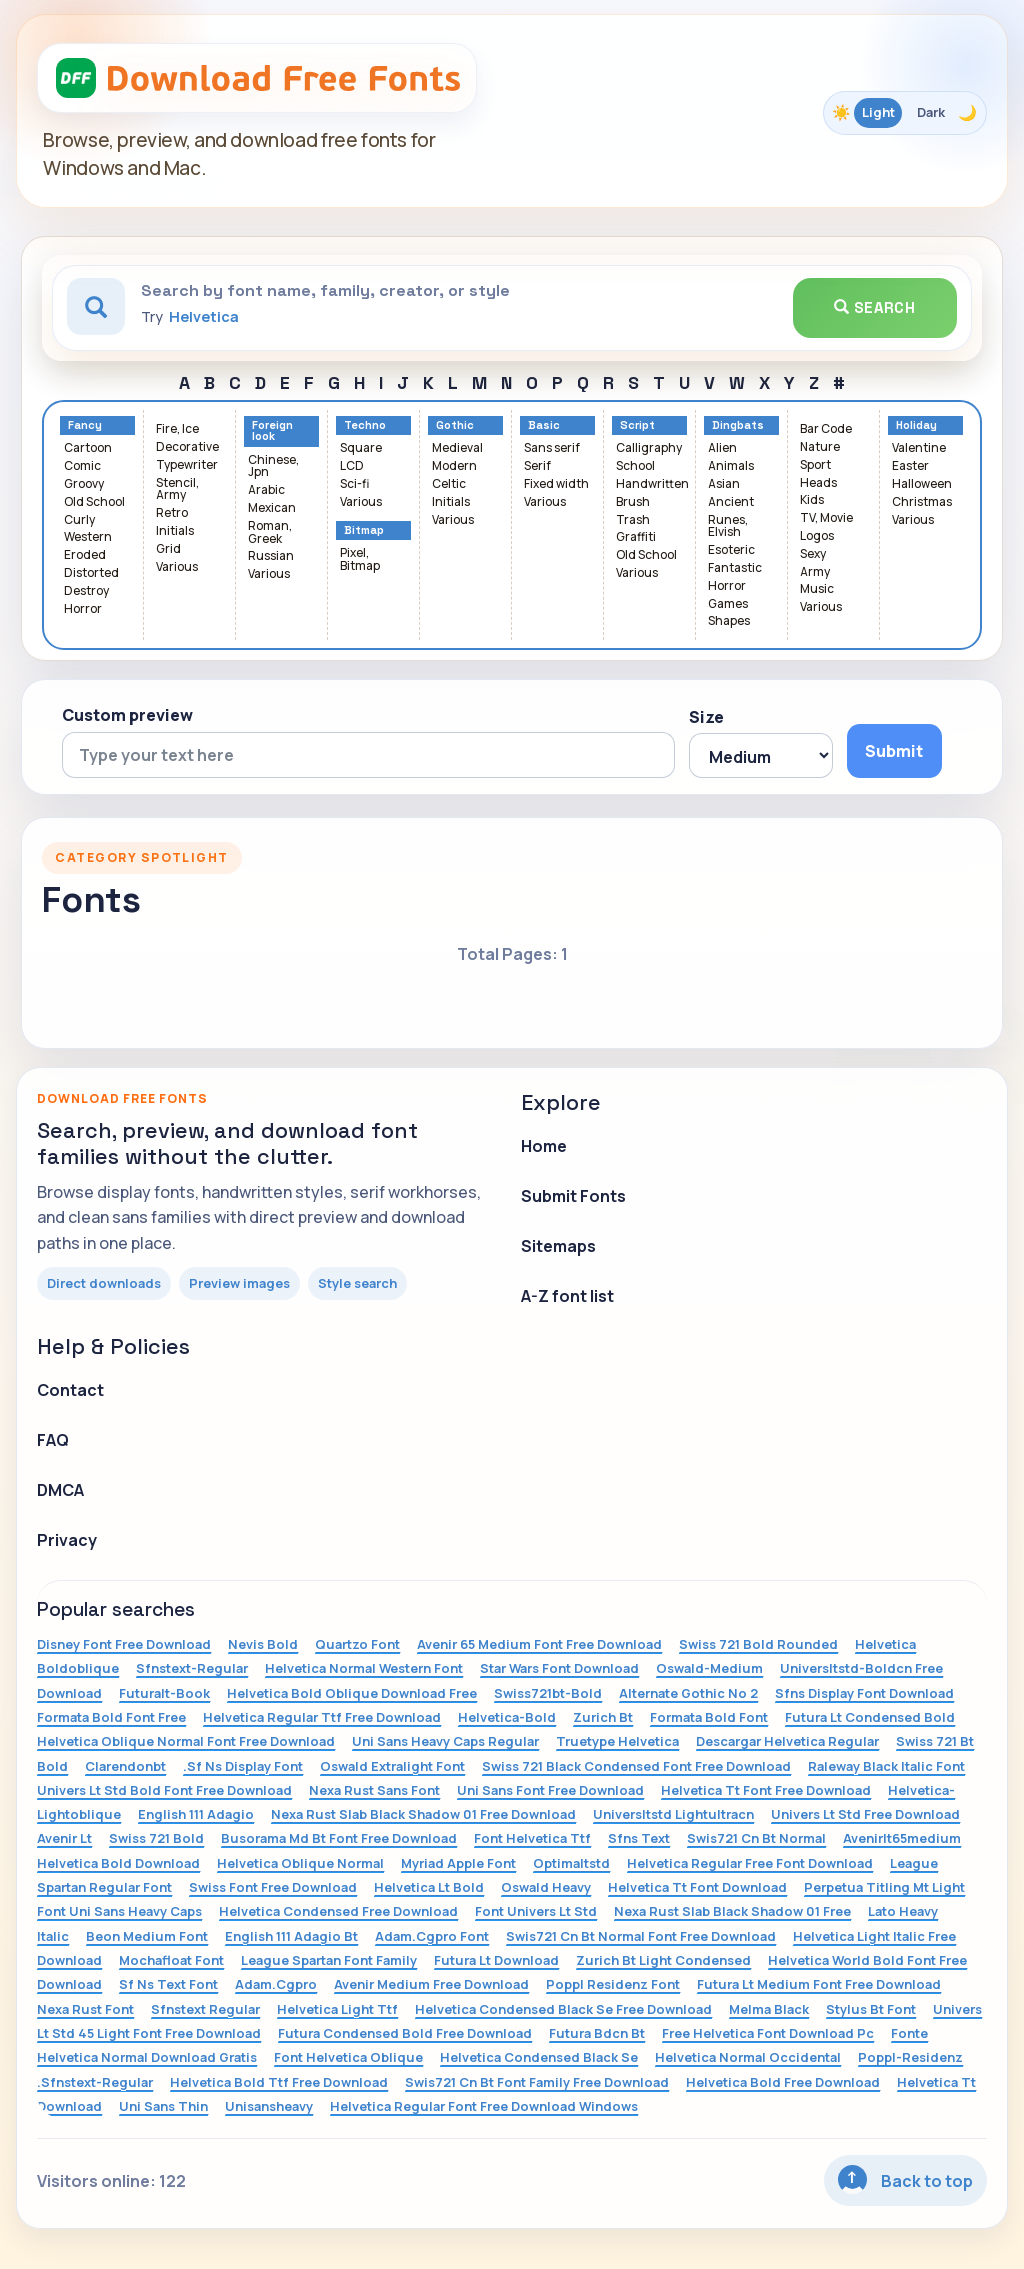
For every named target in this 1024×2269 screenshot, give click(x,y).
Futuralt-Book (164, 1693)
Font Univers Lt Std (536, 1911)
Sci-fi (354, 484)
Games (728, 604)
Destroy (86, 591)
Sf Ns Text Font (168, 1984)
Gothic (455, 425)
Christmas (922, 502)
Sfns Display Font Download (864, 1693)
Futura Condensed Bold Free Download (405, 2033)
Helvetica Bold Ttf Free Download (279, 2082)
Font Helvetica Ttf (532, 1838)
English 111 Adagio (196, 1814)
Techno (365, 425)
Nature (820, 447)
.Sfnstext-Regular (95, 2082)
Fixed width (556, 484)
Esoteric (731, 550)
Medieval (457, 448)
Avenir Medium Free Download (431, 1984)
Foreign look (272, 431)
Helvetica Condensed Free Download (338, 1911)
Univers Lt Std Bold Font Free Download (164, 1790)
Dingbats (738, 425)
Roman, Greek (270, 533)
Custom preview (127, 715)
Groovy (84, 484)
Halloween (922, 484)
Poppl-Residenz (910, 2057)
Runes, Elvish (728, 527)
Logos (817, 536)
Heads (818, 483)
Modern (454, 466)
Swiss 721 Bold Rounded (758, 1644)
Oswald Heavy (546, 1887)
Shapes (729, 621)
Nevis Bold (263, 1644)
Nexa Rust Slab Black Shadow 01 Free (732, 1911)
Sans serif (552, 448)
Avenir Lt (64, 1838)
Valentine (919, 448)
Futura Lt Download (496, 1960)
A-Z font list (567, 1296)
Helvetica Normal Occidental (748, 2057)
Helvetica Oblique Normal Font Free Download (186, 1741)
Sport (815, 465)
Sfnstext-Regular (192, 1668)
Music (817, 589)
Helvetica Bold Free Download (783, 2082)
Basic (544, 425)
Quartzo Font (357, 1644)
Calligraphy (649, 448)
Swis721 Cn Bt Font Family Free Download (537, 2082)
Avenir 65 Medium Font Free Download (539, 1644)
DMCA (60, 1490)
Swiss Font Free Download (273, 1887)
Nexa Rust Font (85, 2009)
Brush (633, 502)
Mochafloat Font (171, 1960)
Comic (82, 466)
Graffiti (636, 537)
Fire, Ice (177, 429)
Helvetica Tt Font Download (697, 1887)
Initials (175, 531)
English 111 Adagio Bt (291, 1936)
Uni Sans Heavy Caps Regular (445, 1741)
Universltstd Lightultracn (673, 1814)
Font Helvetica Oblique (348, 2057)
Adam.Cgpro (276, 1984)
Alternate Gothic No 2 (688, 1693)
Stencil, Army (177, 490)
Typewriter (187, 465)
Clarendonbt (125, 1766)
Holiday (916, 425)
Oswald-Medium (709, 1668)
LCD (352, 466)
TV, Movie (826, 518)
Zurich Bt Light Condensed (663, 1960)
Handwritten (652, 484)
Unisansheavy (269, 2106)
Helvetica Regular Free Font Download (750, 1863)
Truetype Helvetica (617, 1741)
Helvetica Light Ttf (337, 2009)
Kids (812, 500)
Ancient (731, 502)
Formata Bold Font (709, 1717)
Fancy (85, 425)
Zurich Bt (603, 1717)
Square (361, 448)
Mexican (272, 508)
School (635, 466)
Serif (537, 466)
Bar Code (826, 429)
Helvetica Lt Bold (429, 1887)
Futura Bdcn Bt (597, 2033)
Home (544, 1146)
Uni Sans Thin (163, 2106)
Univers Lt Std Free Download (865, 1814)
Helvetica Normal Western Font (364, 1668)
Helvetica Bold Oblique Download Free (352, 1693)
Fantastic (735, 568)
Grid (168, 549)
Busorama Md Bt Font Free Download (339, 1838)
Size (706, 717)
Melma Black (769, 2009)
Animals (731, 466)
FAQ (53, 1440)
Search (875, 307)
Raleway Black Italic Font (886, 1766)
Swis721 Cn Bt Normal (756, 1838)
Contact (70, 1390)
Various (177, 567)
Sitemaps (558, 1246)
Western (88, 537)
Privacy (67, 1540)
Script (637, 425)
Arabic (266, 490)
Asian (724, 484)
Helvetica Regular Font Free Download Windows (484, 2106)
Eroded (85, 555)
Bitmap (364, 530)
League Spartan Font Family (329, 1960)
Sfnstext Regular (205, 2009)
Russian (271, 556)
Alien (722, 448)
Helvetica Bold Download (118, 1863)
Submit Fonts (573, 1196)
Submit (894, 751)
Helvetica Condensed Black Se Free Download (563, 2009)
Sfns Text (639, 1838)
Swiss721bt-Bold (548, 1693)
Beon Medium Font (147, 1936)
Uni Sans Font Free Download (550, 1790)
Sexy (813, 554)
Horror (83, 609)
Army (815, 572)
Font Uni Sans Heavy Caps (119, 1911)
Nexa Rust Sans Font (374, 1790)
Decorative (187, 447)
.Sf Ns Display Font (243, 1766)
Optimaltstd (571, 1863)
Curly (79, 520)
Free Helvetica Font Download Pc (768, 2033)
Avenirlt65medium (902, 1838)
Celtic (449, 484)
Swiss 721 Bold (156, 1838)
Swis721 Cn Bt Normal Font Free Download (641, 1936)
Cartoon (88, 448)
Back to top (905, 2179)
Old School (94, 502)
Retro (172, 513)
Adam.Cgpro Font (432, 1936)
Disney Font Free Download (124, 1644)
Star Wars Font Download (559, 1668)
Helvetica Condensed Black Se (539, 2057)
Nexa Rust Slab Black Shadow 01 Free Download (423, 1814)
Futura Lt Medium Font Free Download (819, 1984)
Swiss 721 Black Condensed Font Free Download (636, 1766)
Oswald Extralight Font (392, 1766)
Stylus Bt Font (871, 2009)
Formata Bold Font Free (111, 1717)
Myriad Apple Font (458, 1863)
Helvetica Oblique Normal (300, 1863)
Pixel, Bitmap (360, 560)
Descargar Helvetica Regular (787, 1741)
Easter (910, 466)
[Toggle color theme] (905, 113)
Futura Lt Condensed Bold (870, 1717)
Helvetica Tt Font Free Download (766, 1790)
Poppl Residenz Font (613, 1984)
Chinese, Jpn (273, 467)
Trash (633, 520)
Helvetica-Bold (507, 1717)
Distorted (91, 573)
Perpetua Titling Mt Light (884, 1887)
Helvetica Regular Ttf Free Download (322, 1717)
